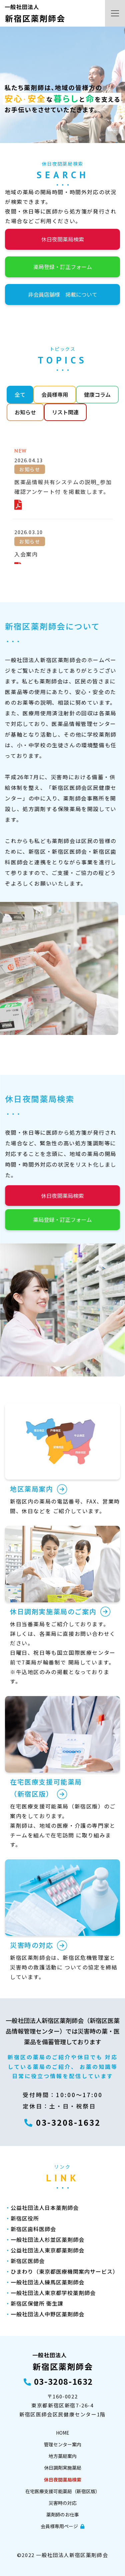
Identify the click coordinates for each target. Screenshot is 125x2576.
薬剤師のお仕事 (62, 2514)
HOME (62, 2432)
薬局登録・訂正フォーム (62, 267)
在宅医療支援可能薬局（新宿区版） (62, 2491)
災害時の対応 (63, 2503)
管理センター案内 (62, 2444)
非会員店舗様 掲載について (62, 294)
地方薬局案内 (63, 2456)
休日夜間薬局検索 (62, 239)
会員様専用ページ (62, 2526)
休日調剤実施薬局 (62, 2467)
